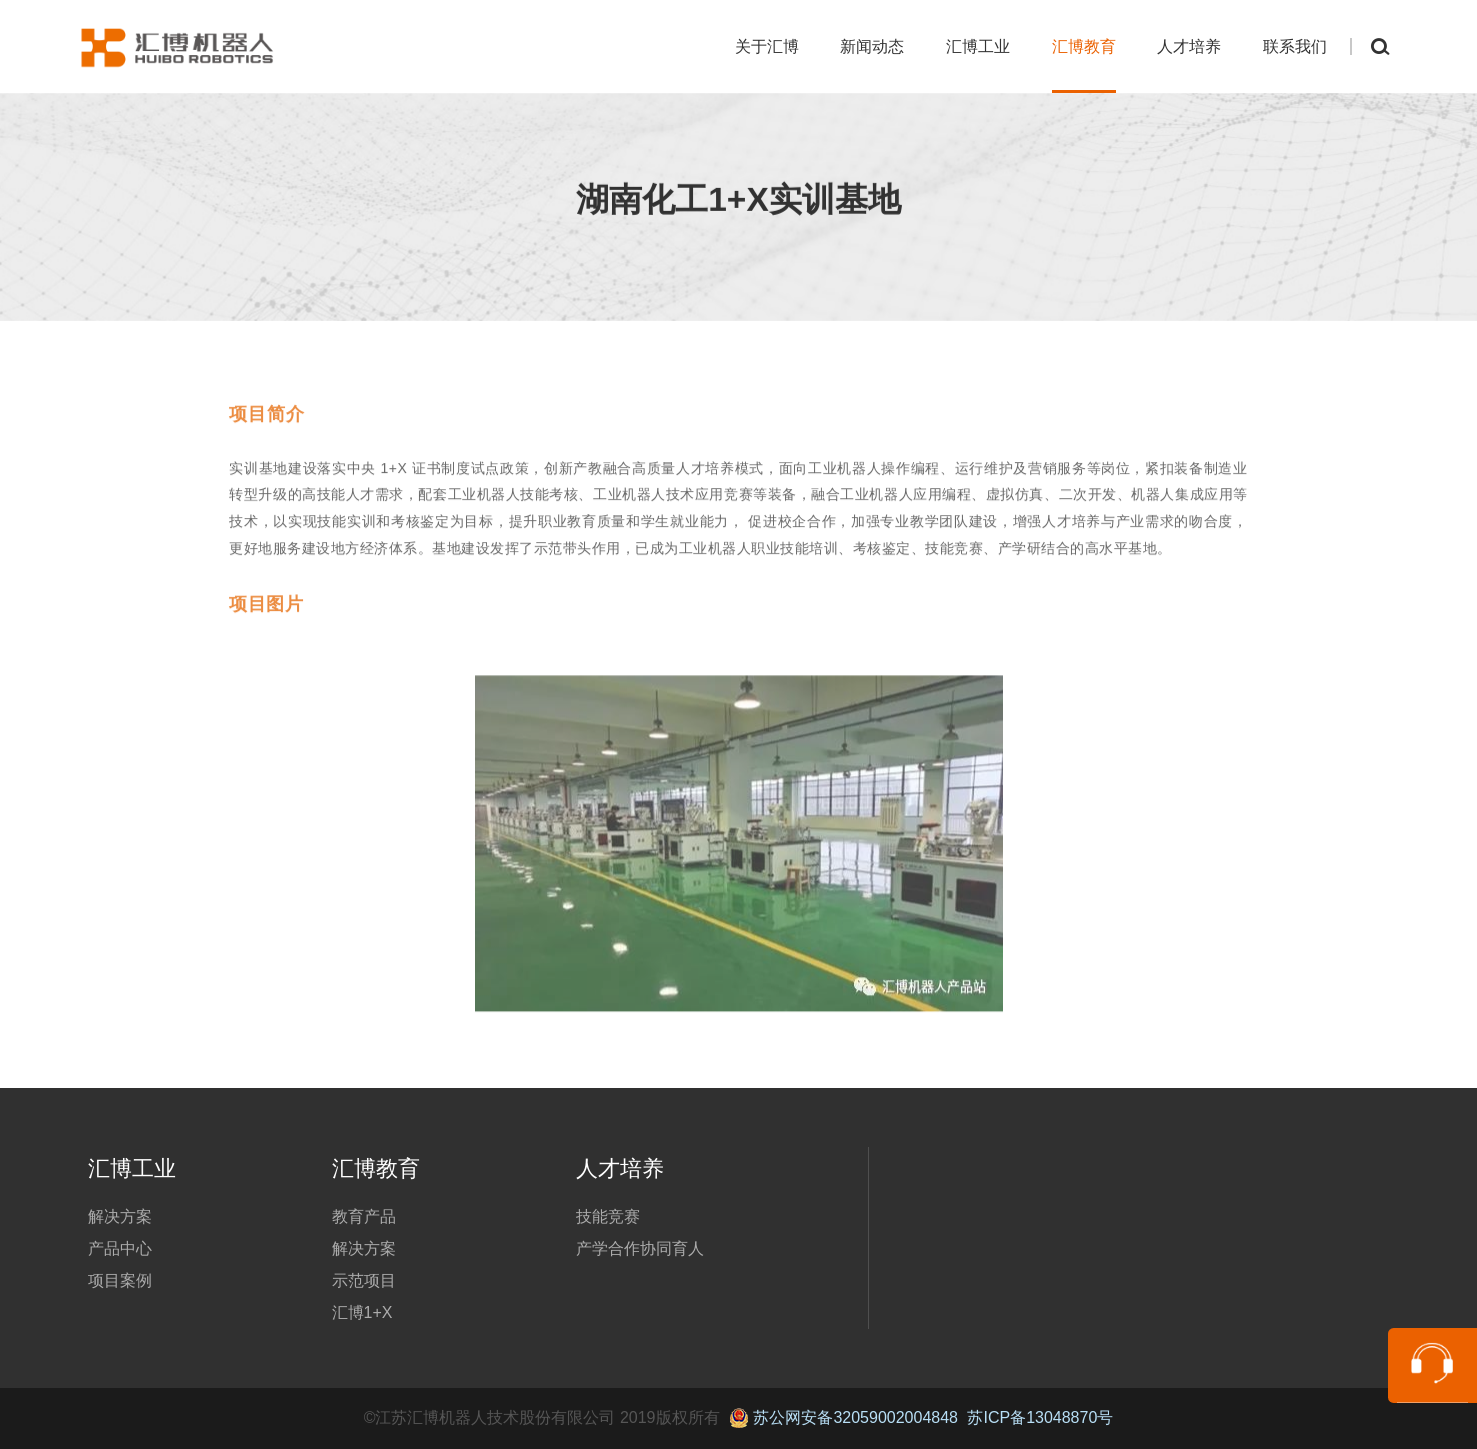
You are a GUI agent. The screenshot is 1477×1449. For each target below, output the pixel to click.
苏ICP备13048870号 (1040, 1417)
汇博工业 (978, 46)
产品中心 (120, 1248)
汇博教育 (1084, 46)
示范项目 (364, 1280)
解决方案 (120, 1216)
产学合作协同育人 (640, 1248)
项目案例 (120, 1280)
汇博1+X (362, 1312)
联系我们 (1295, 46)
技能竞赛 (608, 1216)
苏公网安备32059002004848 (843, 1417)
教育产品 (364, 1216)
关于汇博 (767, 46)
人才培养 (1189, 46)
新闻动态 (872, 46)
